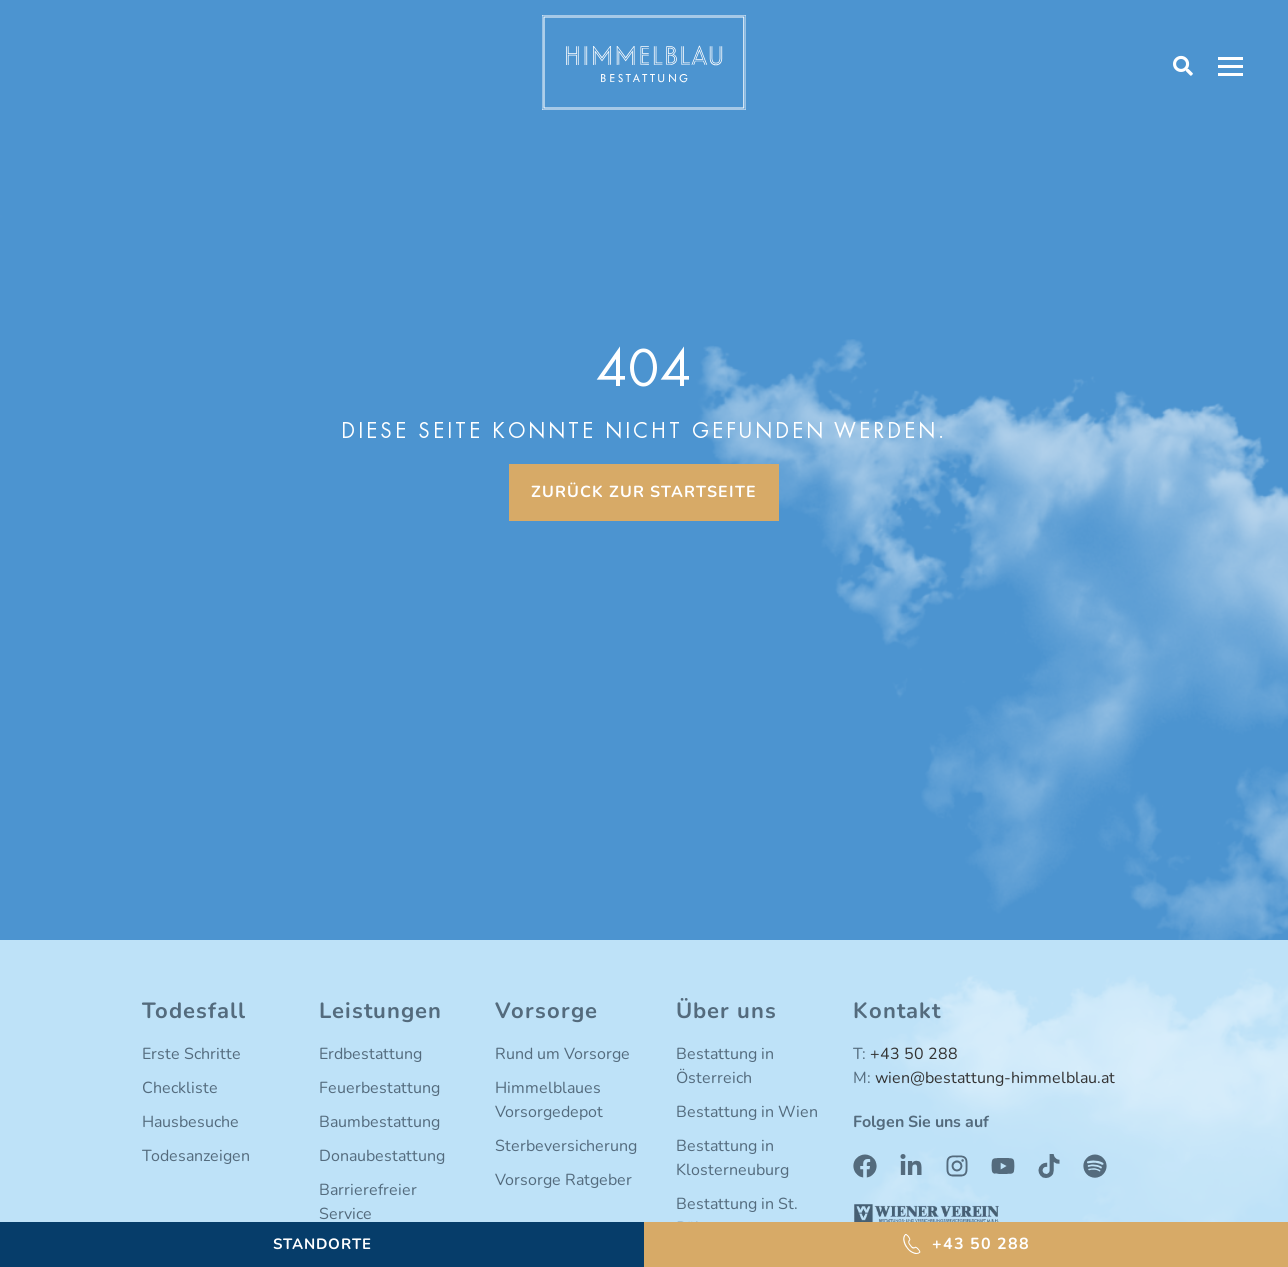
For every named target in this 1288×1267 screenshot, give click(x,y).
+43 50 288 (914, 1054)
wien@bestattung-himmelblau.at (995, 1078)
